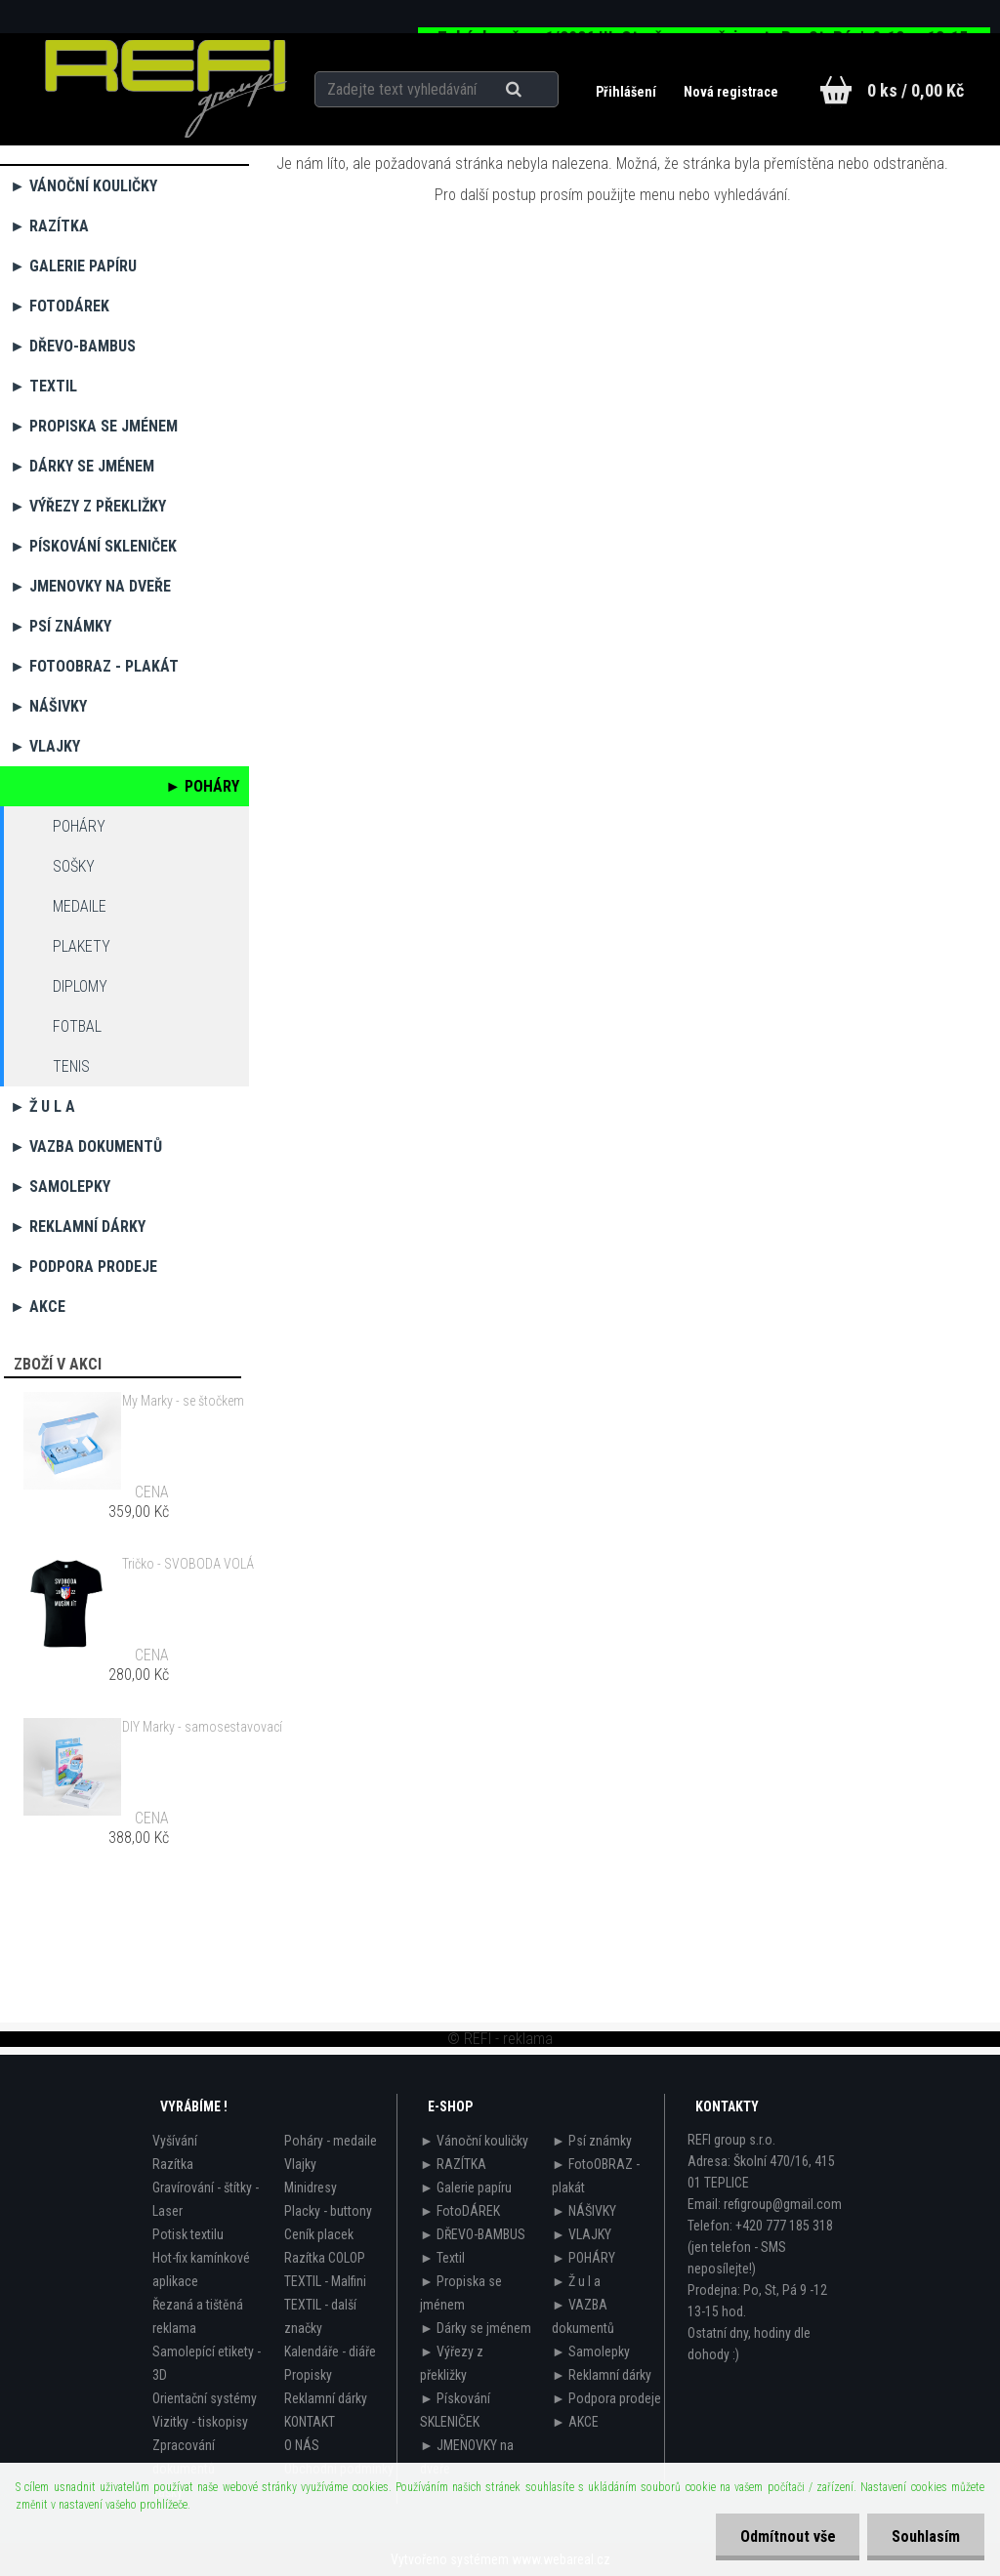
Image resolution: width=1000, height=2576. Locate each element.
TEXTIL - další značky (320, 2316)
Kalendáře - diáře (330, 2351)
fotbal (77, 1026)
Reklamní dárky (325, 2398)
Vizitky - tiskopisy (200, 2422)
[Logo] (165, 89)
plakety (81, 946)
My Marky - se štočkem (183, 1401)
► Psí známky (60, 626)
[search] (538, 89)
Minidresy (310, 2187)
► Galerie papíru (73, 266)
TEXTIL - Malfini (325, 2281)
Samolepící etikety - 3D (206, 2363)
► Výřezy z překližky (88, 506)
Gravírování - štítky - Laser (205, 2199)
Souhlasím (926, 2536)
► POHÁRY (202, 786)
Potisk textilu (188, 2234)
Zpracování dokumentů (183, 2456)
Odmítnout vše (787, 2536)
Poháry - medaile (330, 2140)
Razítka (172, 2164)
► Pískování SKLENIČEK (93, 546)
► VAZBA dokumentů (86, 1146)
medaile (79, 906)
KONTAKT (309, 2422)
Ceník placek (319, 2234)
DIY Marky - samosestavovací (202, 1727)
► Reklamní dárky (78, 1226)
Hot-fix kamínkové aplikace (201, 2269)
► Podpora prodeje (83, 1266)
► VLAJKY (45, 746)
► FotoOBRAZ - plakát (94, 666)
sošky (74, 866)
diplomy (80, 986)
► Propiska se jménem (94, 426)
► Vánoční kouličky (83, 186)
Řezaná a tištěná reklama (197, 2316)
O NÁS (301, 2445)
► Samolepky (60, 1186)
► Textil (43, 386)
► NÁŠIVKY (48, 706)
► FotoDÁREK (59, 306)
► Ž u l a (42, 1106)
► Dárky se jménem (82, 466)
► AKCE (37, 1306)
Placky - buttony (328, 2211)
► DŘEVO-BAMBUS (73, 346)
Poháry (79, 826)
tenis (71, 1066)
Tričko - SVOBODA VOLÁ (188, 1564)
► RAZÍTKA (49, 226)
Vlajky (300, 2164)
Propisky (308, 2375)
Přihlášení (627, 92)
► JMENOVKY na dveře (90, 586)
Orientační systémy (204, 2398)
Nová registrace (731, 92)
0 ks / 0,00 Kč (915, 90)
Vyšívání (174, 2140)
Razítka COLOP (324, 2258)
